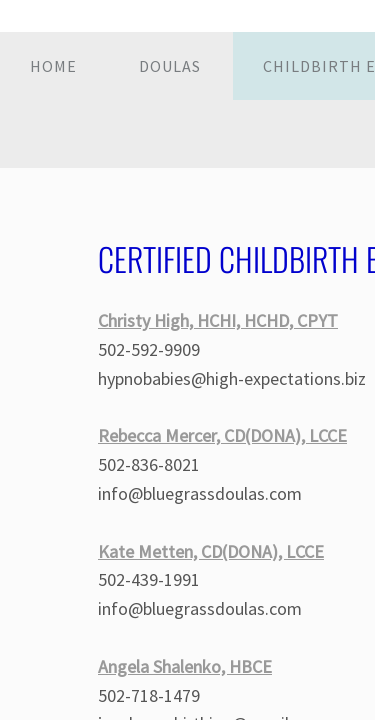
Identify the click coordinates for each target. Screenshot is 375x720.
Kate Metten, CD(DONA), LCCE (211, 551)
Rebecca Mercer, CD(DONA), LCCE (222, 435)
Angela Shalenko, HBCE (185, 666)
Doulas (170, 66)
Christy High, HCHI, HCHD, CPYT (218, 320)
